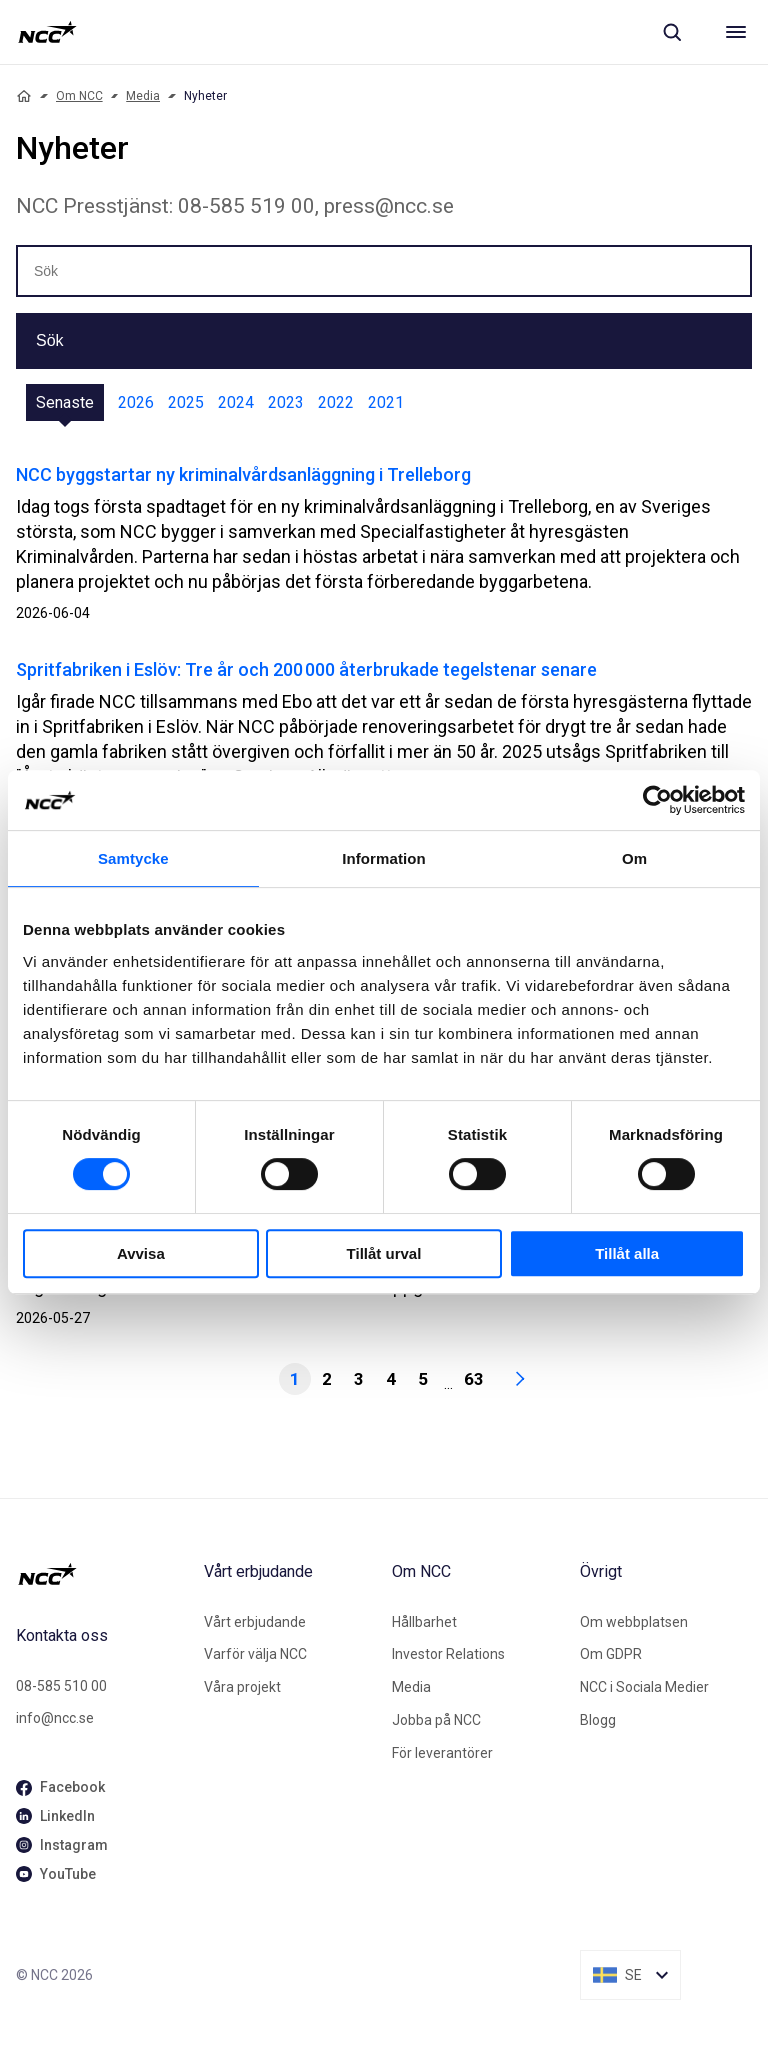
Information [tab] (384, 858)
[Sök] (672, 32)
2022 (336, 402)
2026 (136, 402)
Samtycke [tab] (133, 858)
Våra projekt (242, 1687)
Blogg (598, 1720)
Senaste (65, 402)
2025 (186, 402)
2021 (386, 402)
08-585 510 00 (61, 1686)
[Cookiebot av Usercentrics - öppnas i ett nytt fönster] (657, 800)
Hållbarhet (424, 1622)
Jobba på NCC (436, 1720)
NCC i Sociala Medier (644, 1687)
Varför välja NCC (255, 1654)
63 (474, 1379)
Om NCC (79, 96)
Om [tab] (634, 858)
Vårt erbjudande (255, 1622)
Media (143, 96)
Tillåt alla (627, 1253)
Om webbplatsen (634, 1622)
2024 (236, 402)
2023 (286, 402)
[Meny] (736, 32)
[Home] (24, 96)
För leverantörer (442, 1753)
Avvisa (141, 1253)
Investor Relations (448, 1654)
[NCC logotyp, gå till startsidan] (47, 32)
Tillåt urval (384, 1253)
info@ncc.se (55, 1718)
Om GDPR (611, 1654)
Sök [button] (50, 340)
